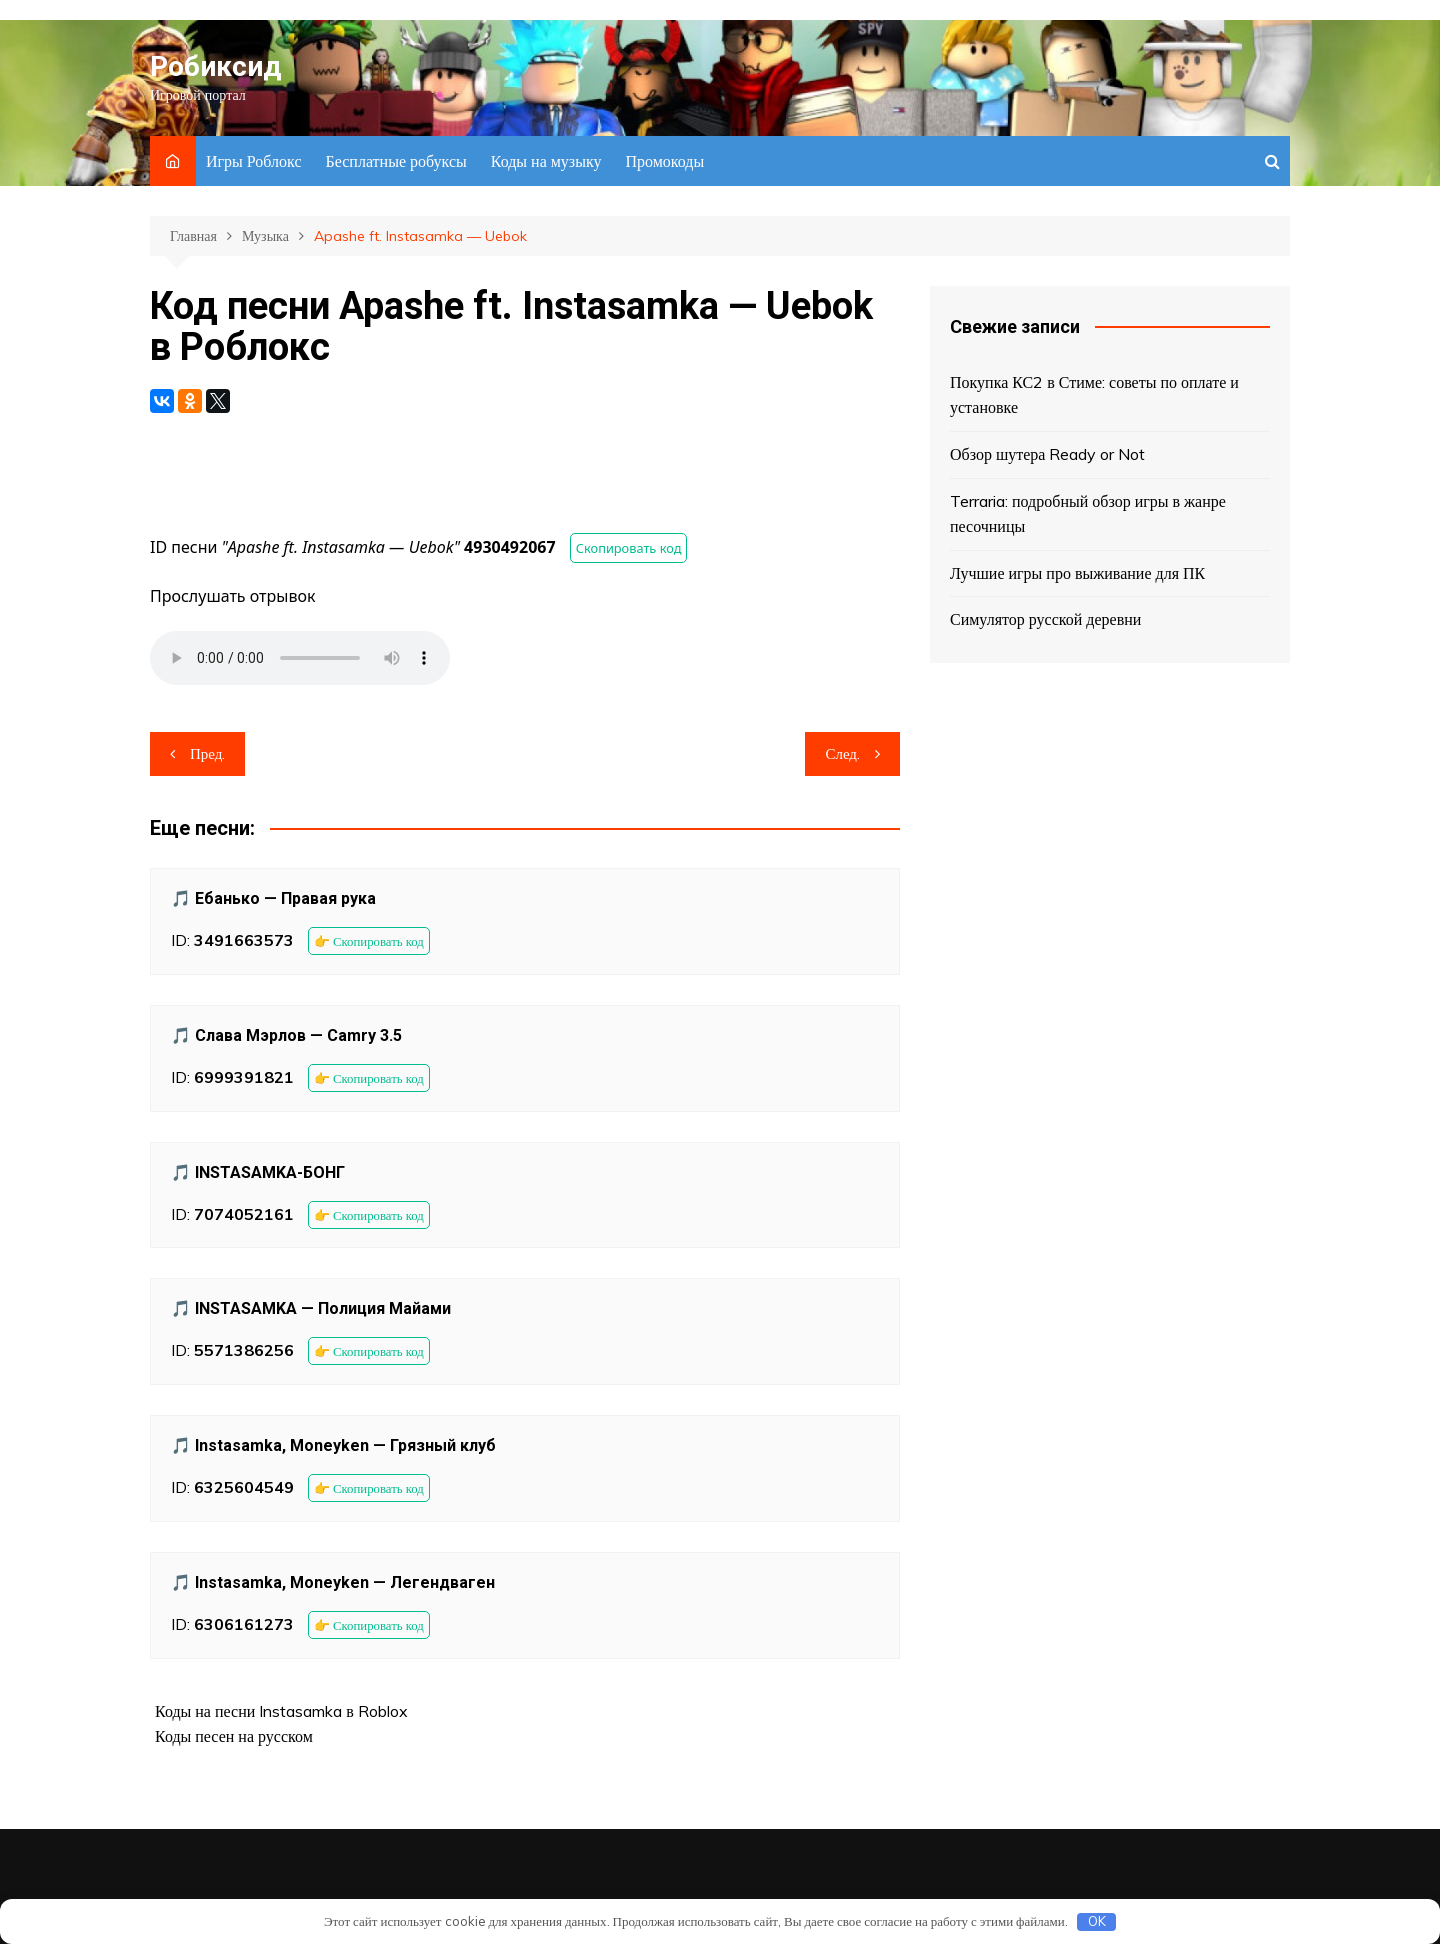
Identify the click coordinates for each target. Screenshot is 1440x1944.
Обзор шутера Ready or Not (1047, 454)
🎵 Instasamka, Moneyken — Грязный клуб (333, 1445)
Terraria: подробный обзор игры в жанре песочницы (1088, 514)
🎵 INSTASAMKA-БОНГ (258, 1172)
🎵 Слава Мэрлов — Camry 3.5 (286, 1035)
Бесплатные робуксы (396, 161)
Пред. (207, 753)
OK (1097, 1921)
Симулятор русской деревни (1045, 619)
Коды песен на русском (234, 1736)
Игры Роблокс (254, 161)
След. (842, 753)
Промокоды (664, 161)
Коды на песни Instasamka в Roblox (281, 1711)
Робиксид (215, 66)
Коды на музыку (546, 161)
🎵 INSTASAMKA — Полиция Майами (311, 1308)
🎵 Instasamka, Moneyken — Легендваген (333, 1582)
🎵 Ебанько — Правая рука (273, 898)
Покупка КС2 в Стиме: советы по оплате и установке (1094, 395)
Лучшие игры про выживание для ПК (1077, 573)
